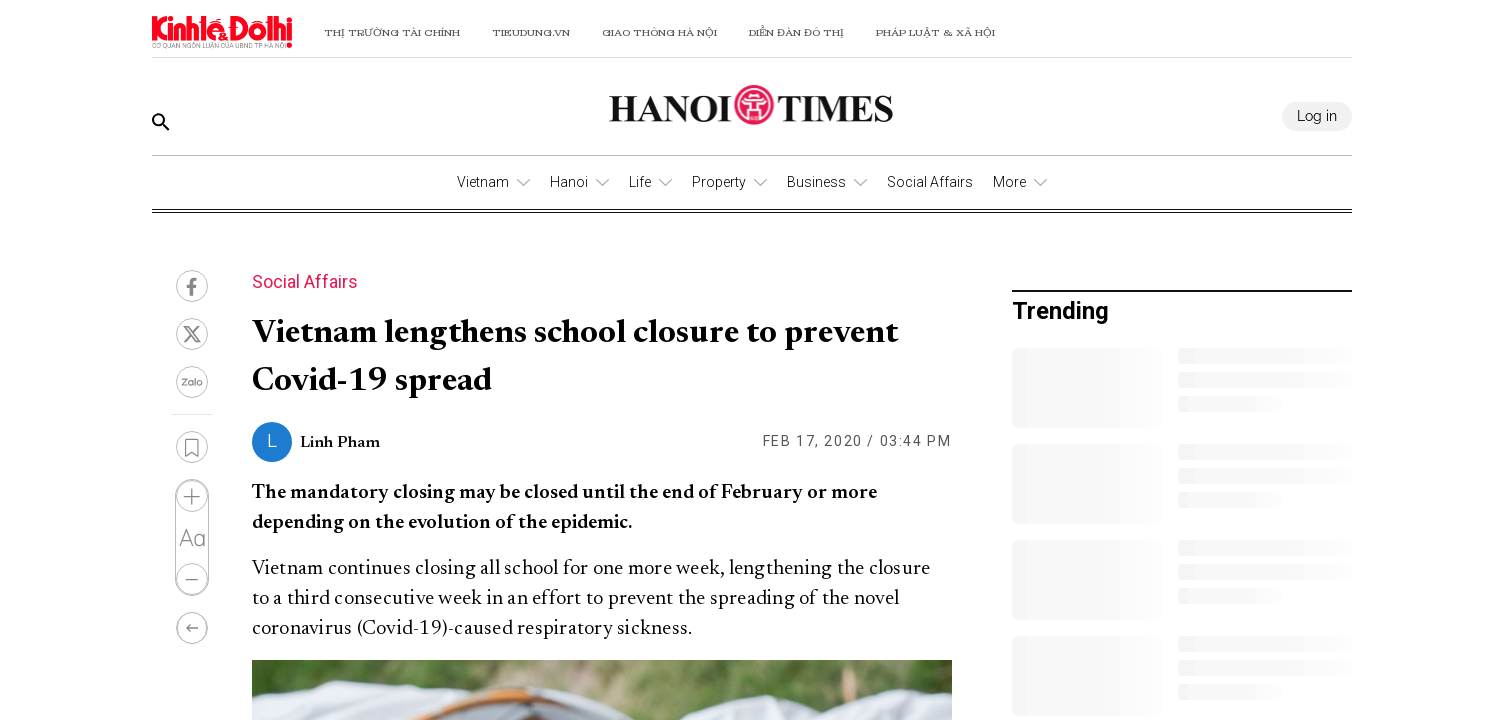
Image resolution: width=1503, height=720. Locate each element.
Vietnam (483, 182)
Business (816, 182)
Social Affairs (930, 182)
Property (719, 182)
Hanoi (569, 182)
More (1009, 182)
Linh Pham (340, 443)
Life (640, 182)
